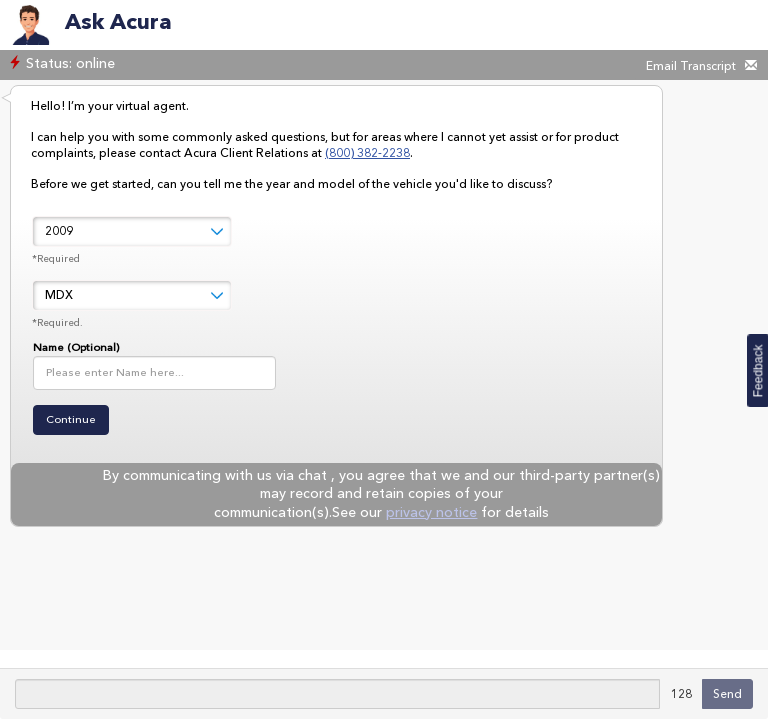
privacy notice (431, 512)
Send (727, 694)
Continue (71, 419)
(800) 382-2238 (367, 153)
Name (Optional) (76, 347)
